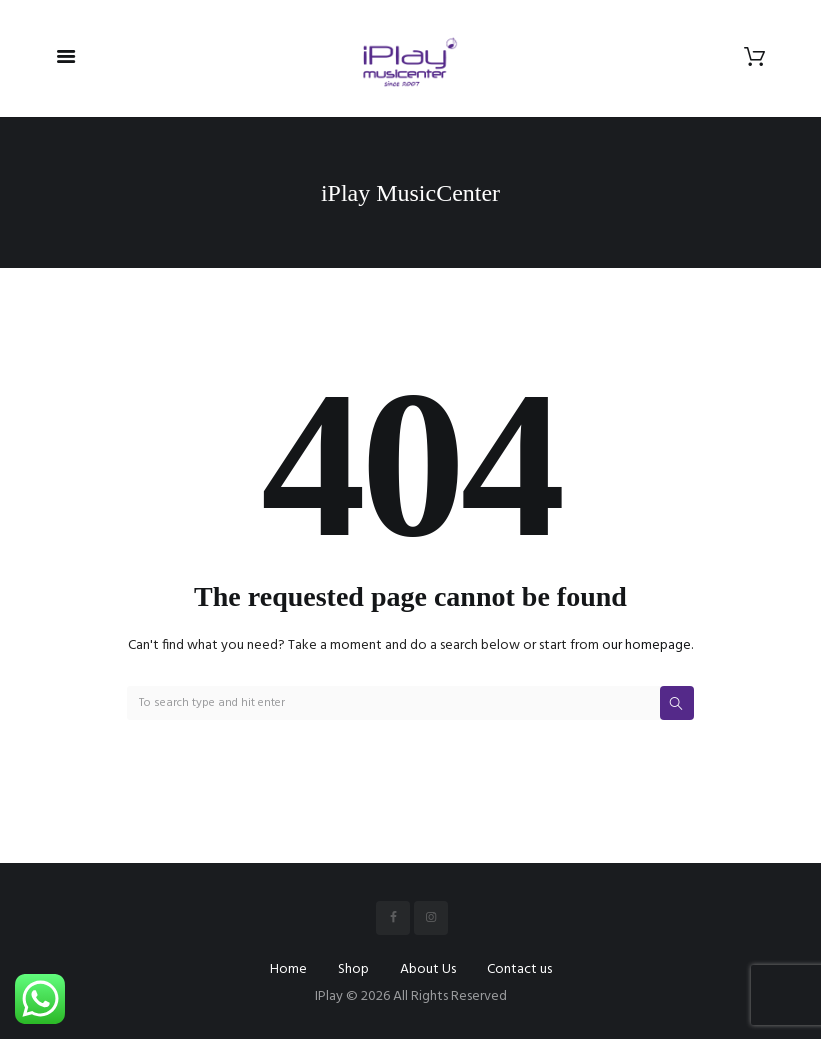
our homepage (646, 645)
